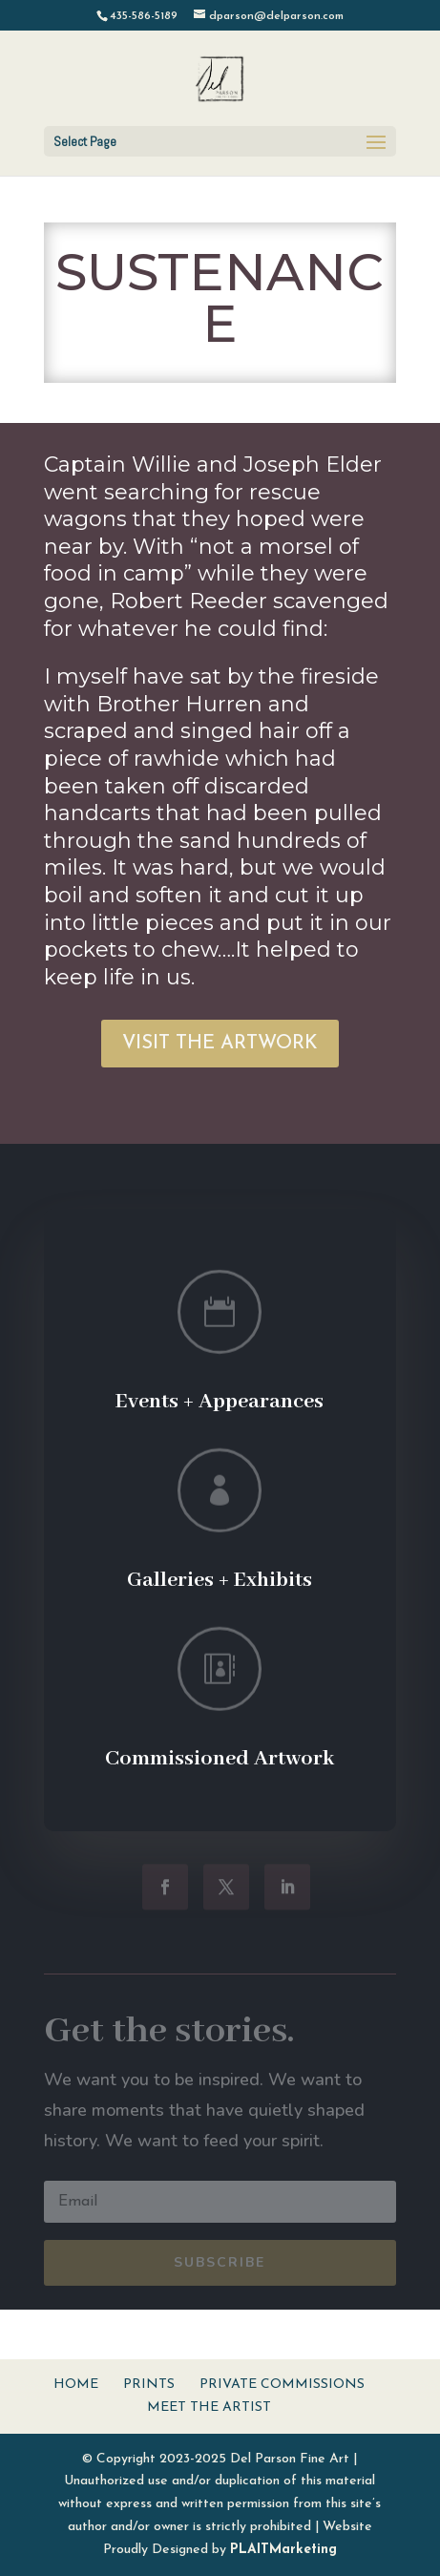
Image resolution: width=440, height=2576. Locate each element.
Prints (149, 2384)
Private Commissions (282, 2384)
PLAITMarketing (283, 2550)
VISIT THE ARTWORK (220, 1043)
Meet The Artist (209, 2407)
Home (75, 2384)
